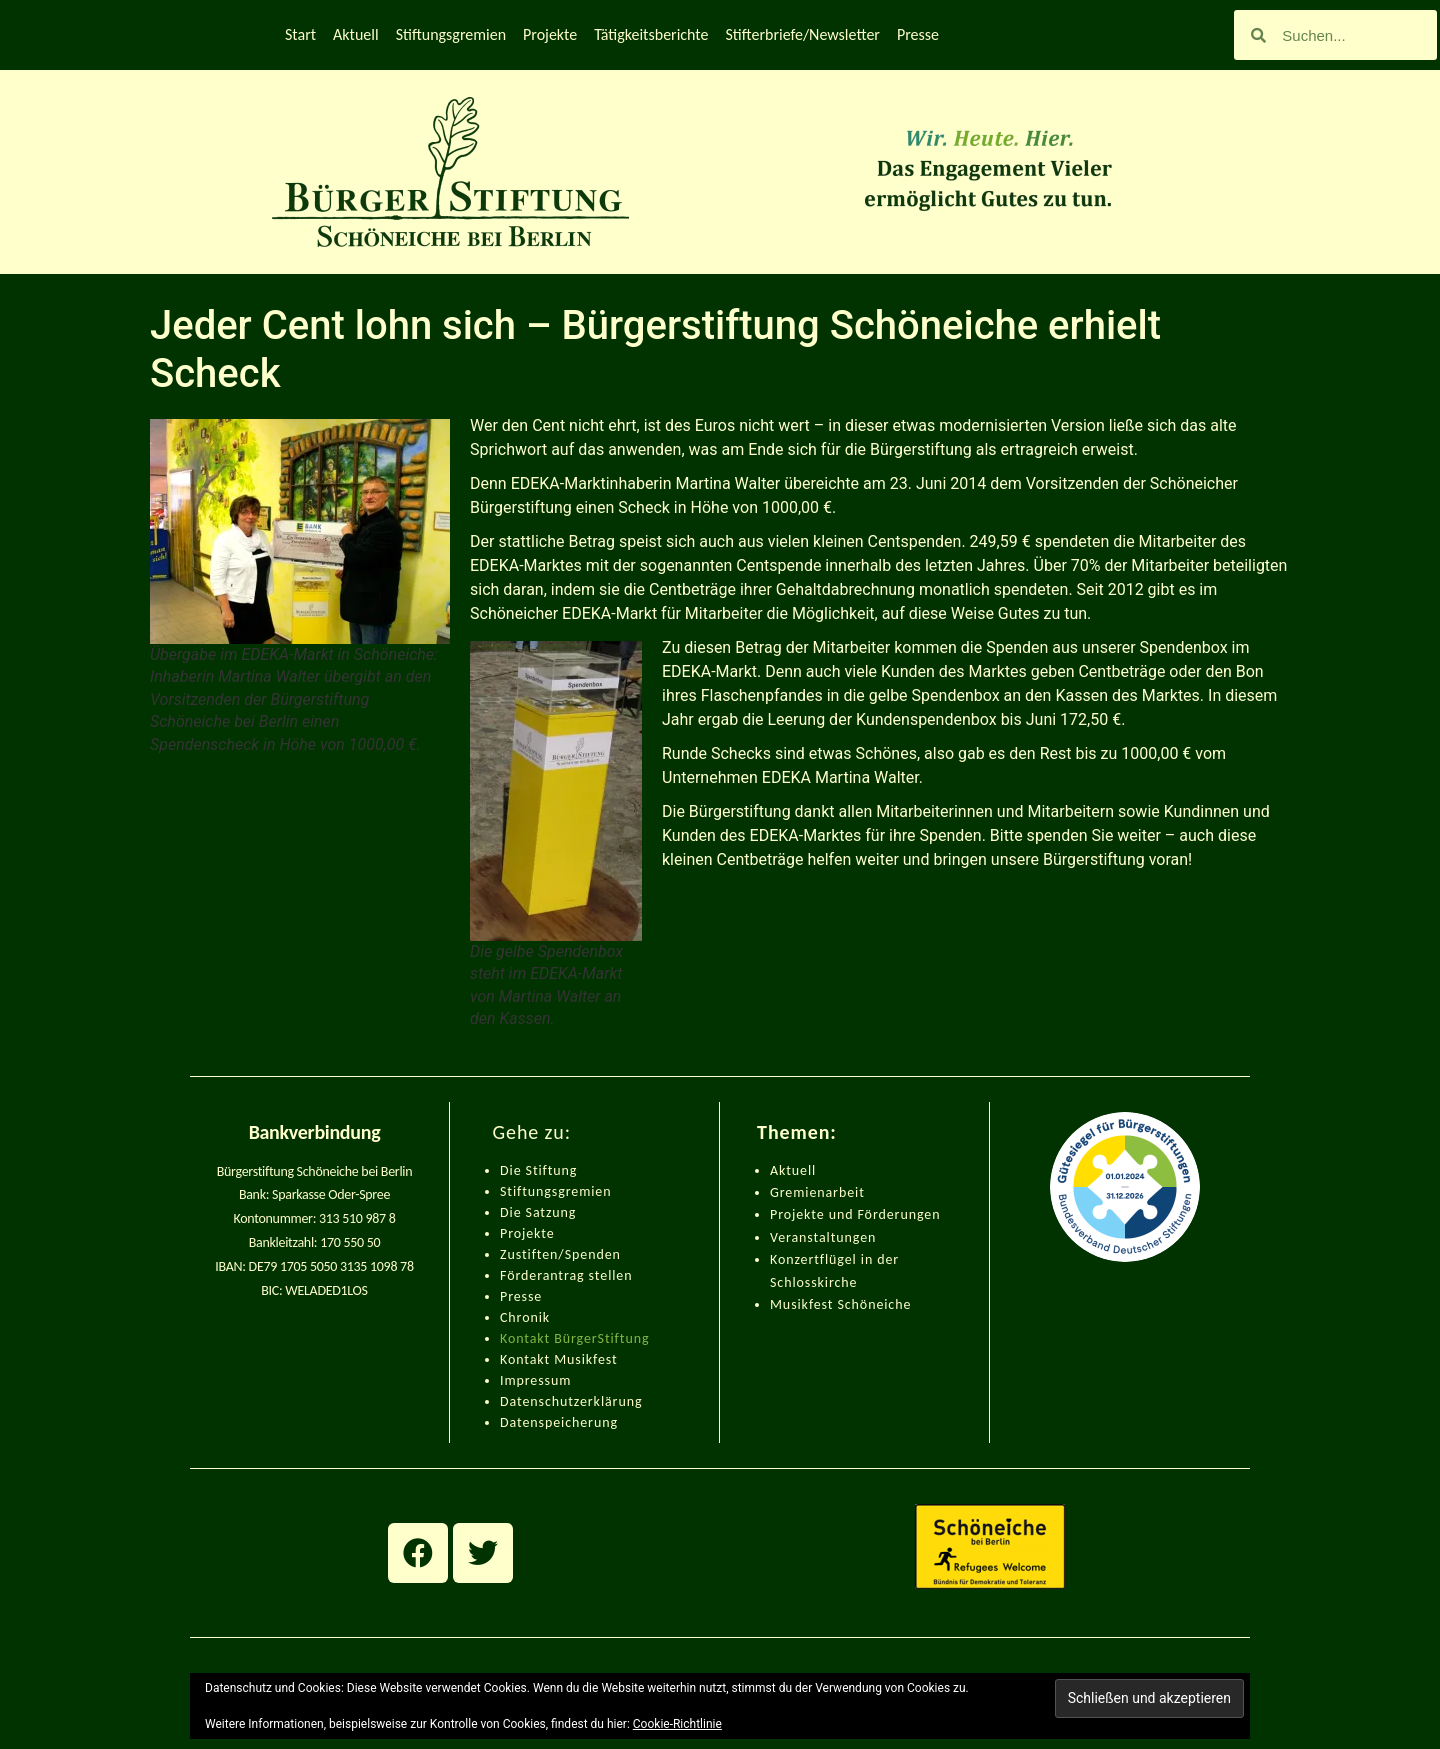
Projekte (550, 34)
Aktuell (356, 34)
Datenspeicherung (559, 1422)
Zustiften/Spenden (560, 1254)
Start (300, 34)
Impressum (535, 1380)
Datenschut (537, 1401)
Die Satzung (538, 1212)
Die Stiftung (538, 1170)
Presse (918, 34)
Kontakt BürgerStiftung (574, 1338)
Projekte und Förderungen (855, 1214)
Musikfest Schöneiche (840, 1304)
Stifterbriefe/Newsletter (803, 34)
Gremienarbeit (817, 1192)
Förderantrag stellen (566, 1275)
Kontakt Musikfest (559, 1359)
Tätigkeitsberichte (651, 34)
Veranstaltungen (823, 1237)
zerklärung (608, 1401)
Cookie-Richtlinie (677, 1724)
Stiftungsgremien (451, 34)
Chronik (525, 1317)
